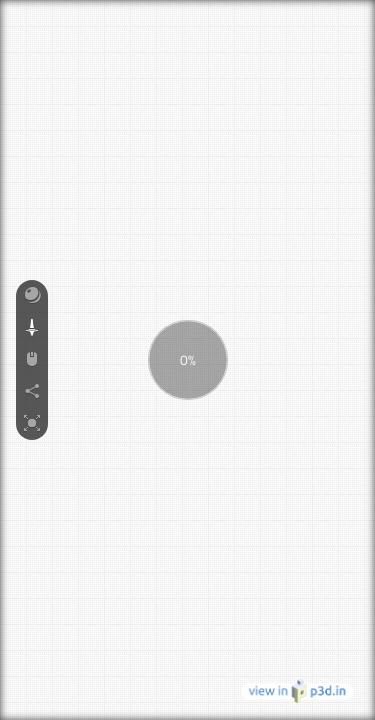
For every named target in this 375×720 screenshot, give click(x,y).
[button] (32, 296)
